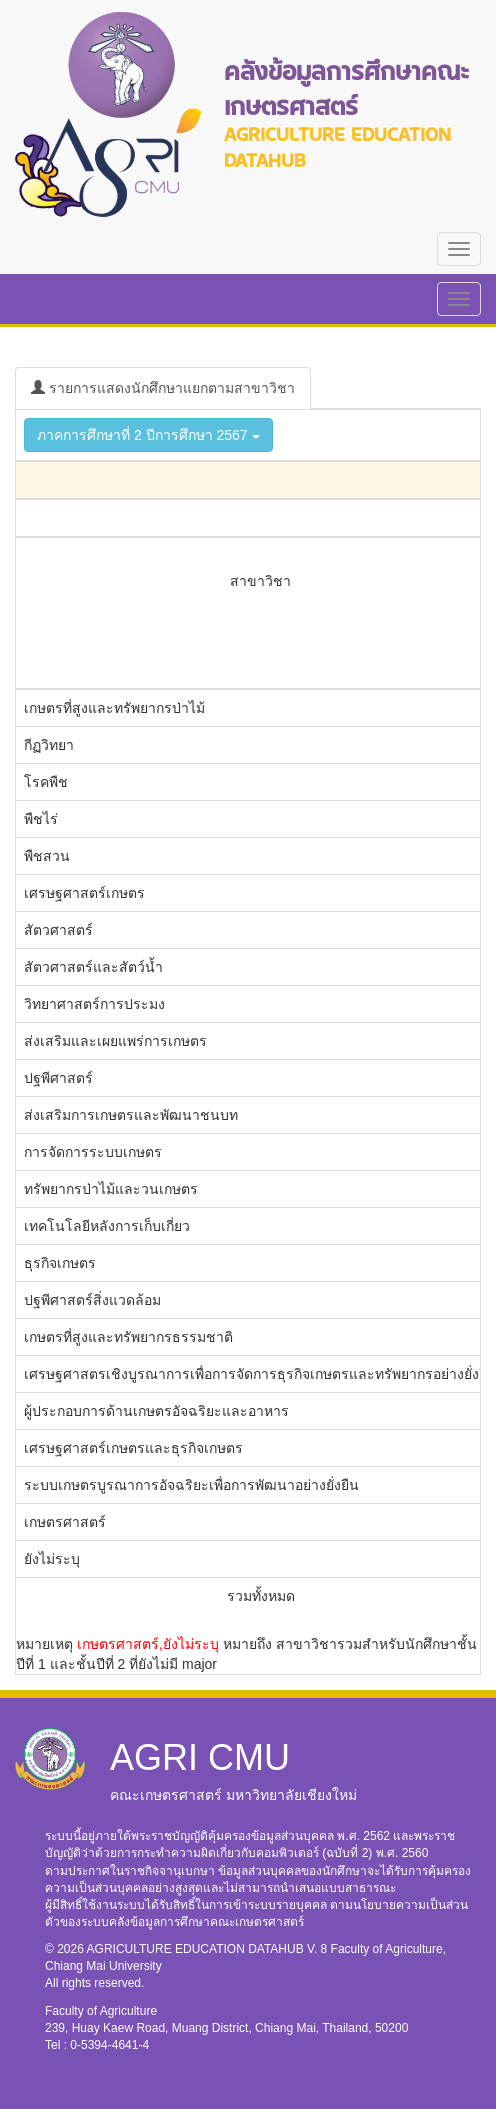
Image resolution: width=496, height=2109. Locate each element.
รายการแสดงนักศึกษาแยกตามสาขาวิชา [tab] (163, 388)
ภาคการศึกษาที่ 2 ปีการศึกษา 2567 (148, 435)
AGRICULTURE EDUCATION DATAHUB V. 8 (209, 1949)
